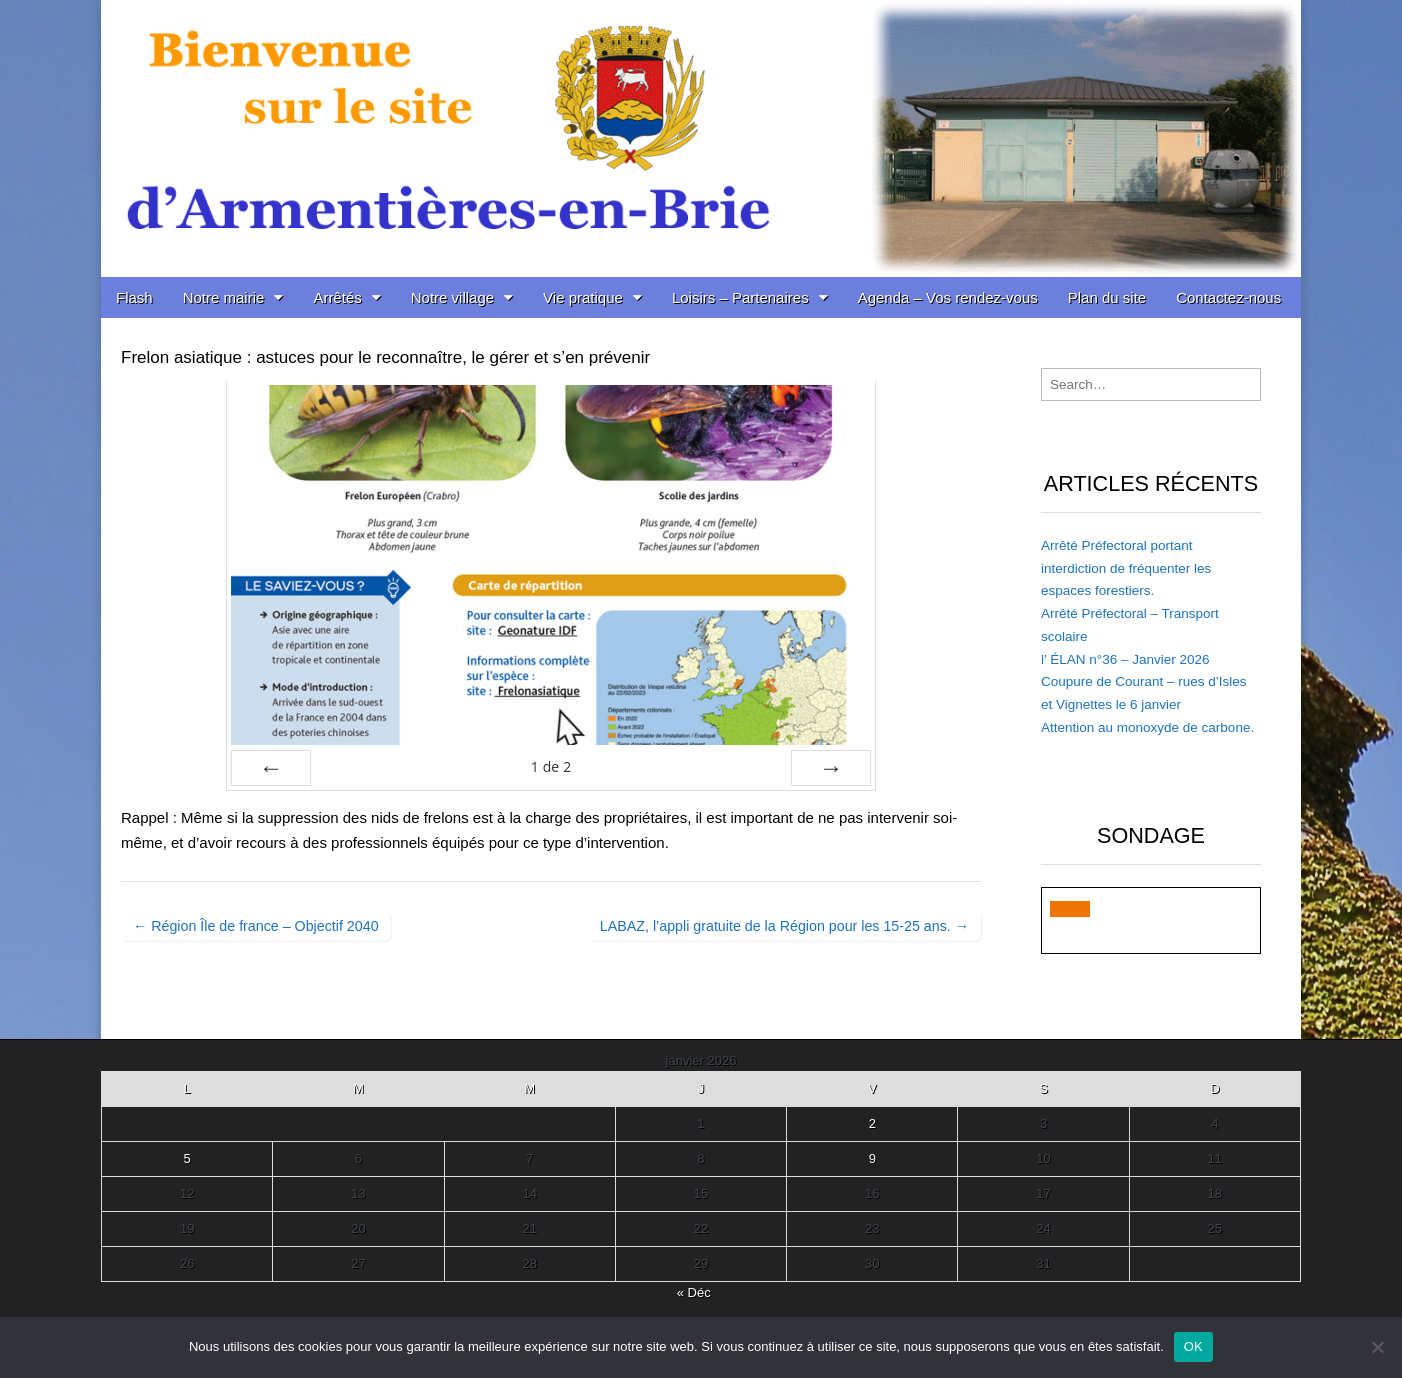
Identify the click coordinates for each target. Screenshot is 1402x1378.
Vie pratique (583, 297)
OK (1193, 1346)
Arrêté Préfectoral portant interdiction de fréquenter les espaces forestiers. (1126, 568)
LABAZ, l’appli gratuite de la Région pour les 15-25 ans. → (784, 926)
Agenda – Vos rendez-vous (948, 297)
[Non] (1377, 1347)
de (551, 766)
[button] (1070, 909)
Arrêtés (337, 297)
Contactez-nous (1228, 297)
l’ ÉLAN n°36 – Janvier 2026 (1125, 659)
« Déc (694, 1292)
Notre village (452, 297)
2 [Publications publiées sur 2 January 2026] (872, 1123)
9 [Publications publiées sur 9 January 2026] (872, 1158)
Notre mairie (224, 297)
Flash (134, 297)
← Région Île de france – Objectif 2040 (256, 926)
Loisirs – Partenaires (740, 297)
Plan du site (1107, 297)
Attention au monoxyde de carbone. (1147, 727)
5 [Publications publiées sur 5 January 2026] (187, 1158)
